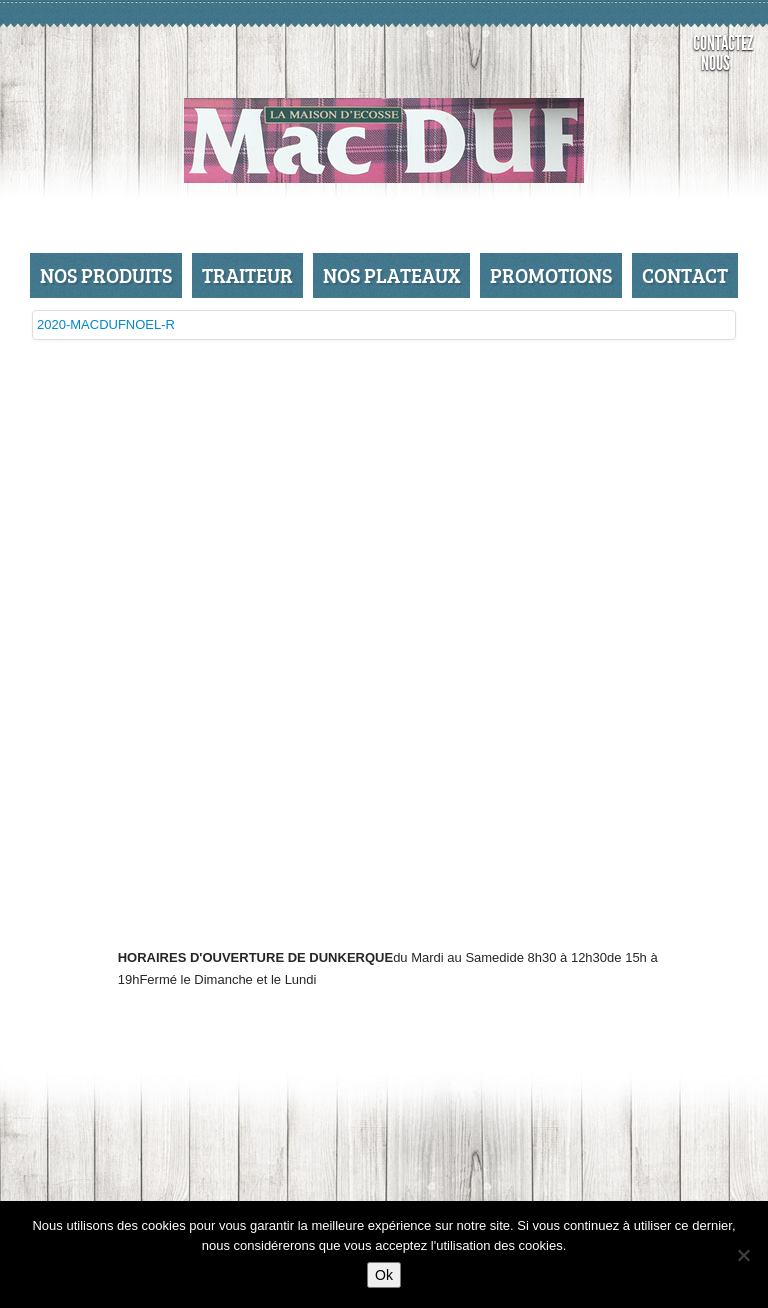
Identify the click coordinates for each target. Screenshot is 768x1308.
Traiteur (247, 275)
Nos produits (106, 275)
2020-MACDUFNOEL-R (106, 324)
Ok (384, 1275)
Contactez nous (720, 53)
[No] (743, 1255)
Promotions (551, 275)
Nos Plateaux (391, 275)
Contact (685, 275)
